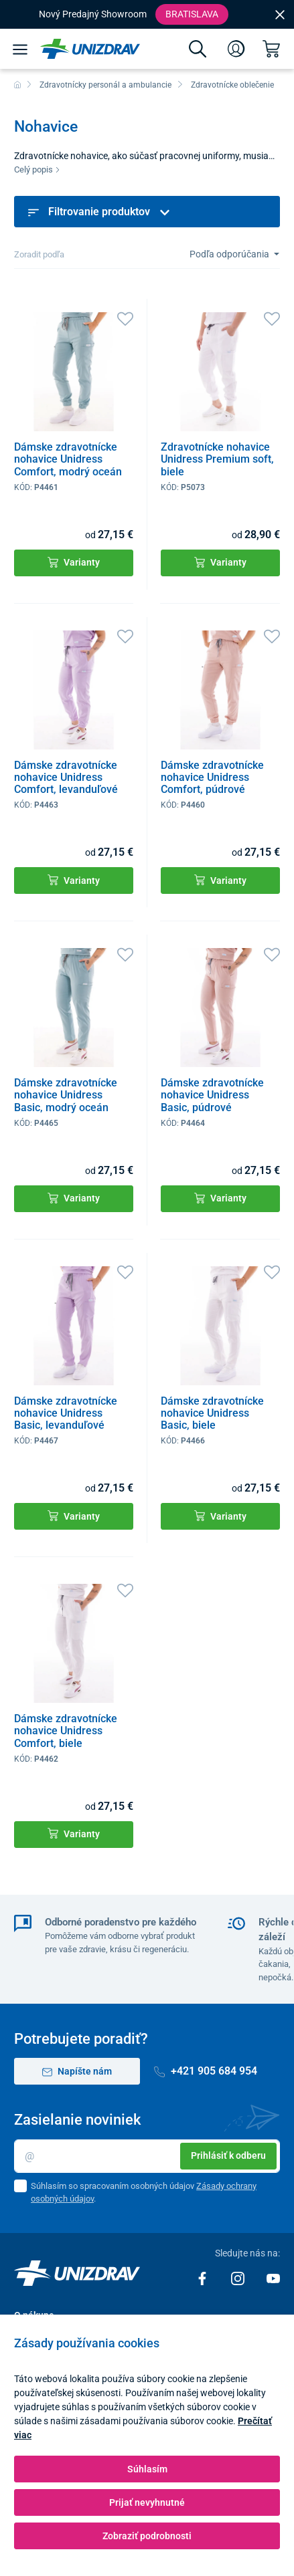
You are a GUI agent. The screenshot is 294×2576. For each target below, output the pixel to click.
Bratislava (191, 14)
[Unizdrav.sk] (90, 49)
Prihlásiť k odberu (228, 2155)
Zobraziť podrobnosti (147, 2536)
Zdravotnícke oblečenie (232, 85)
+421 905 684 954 (205, 2071)
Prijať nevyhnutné (147, 2502)
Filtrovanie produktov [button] (99, 211)
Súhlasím (147, 2469)
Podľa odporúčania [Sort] (230, 254)
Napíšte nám (77, 2071)
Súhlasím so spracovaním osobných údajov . (143, 2192)
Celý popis (37, 169)
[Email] (147, 2156)
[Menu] (20, 49)
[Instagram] (238, 2277)
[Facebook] (203, 2277)
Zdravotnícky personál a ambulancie (105, 85)
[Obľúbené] (125, 318)
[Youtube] (273, 2277)
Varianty (74, 562)
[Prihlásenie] (236, 48)
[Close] (280, 14)
